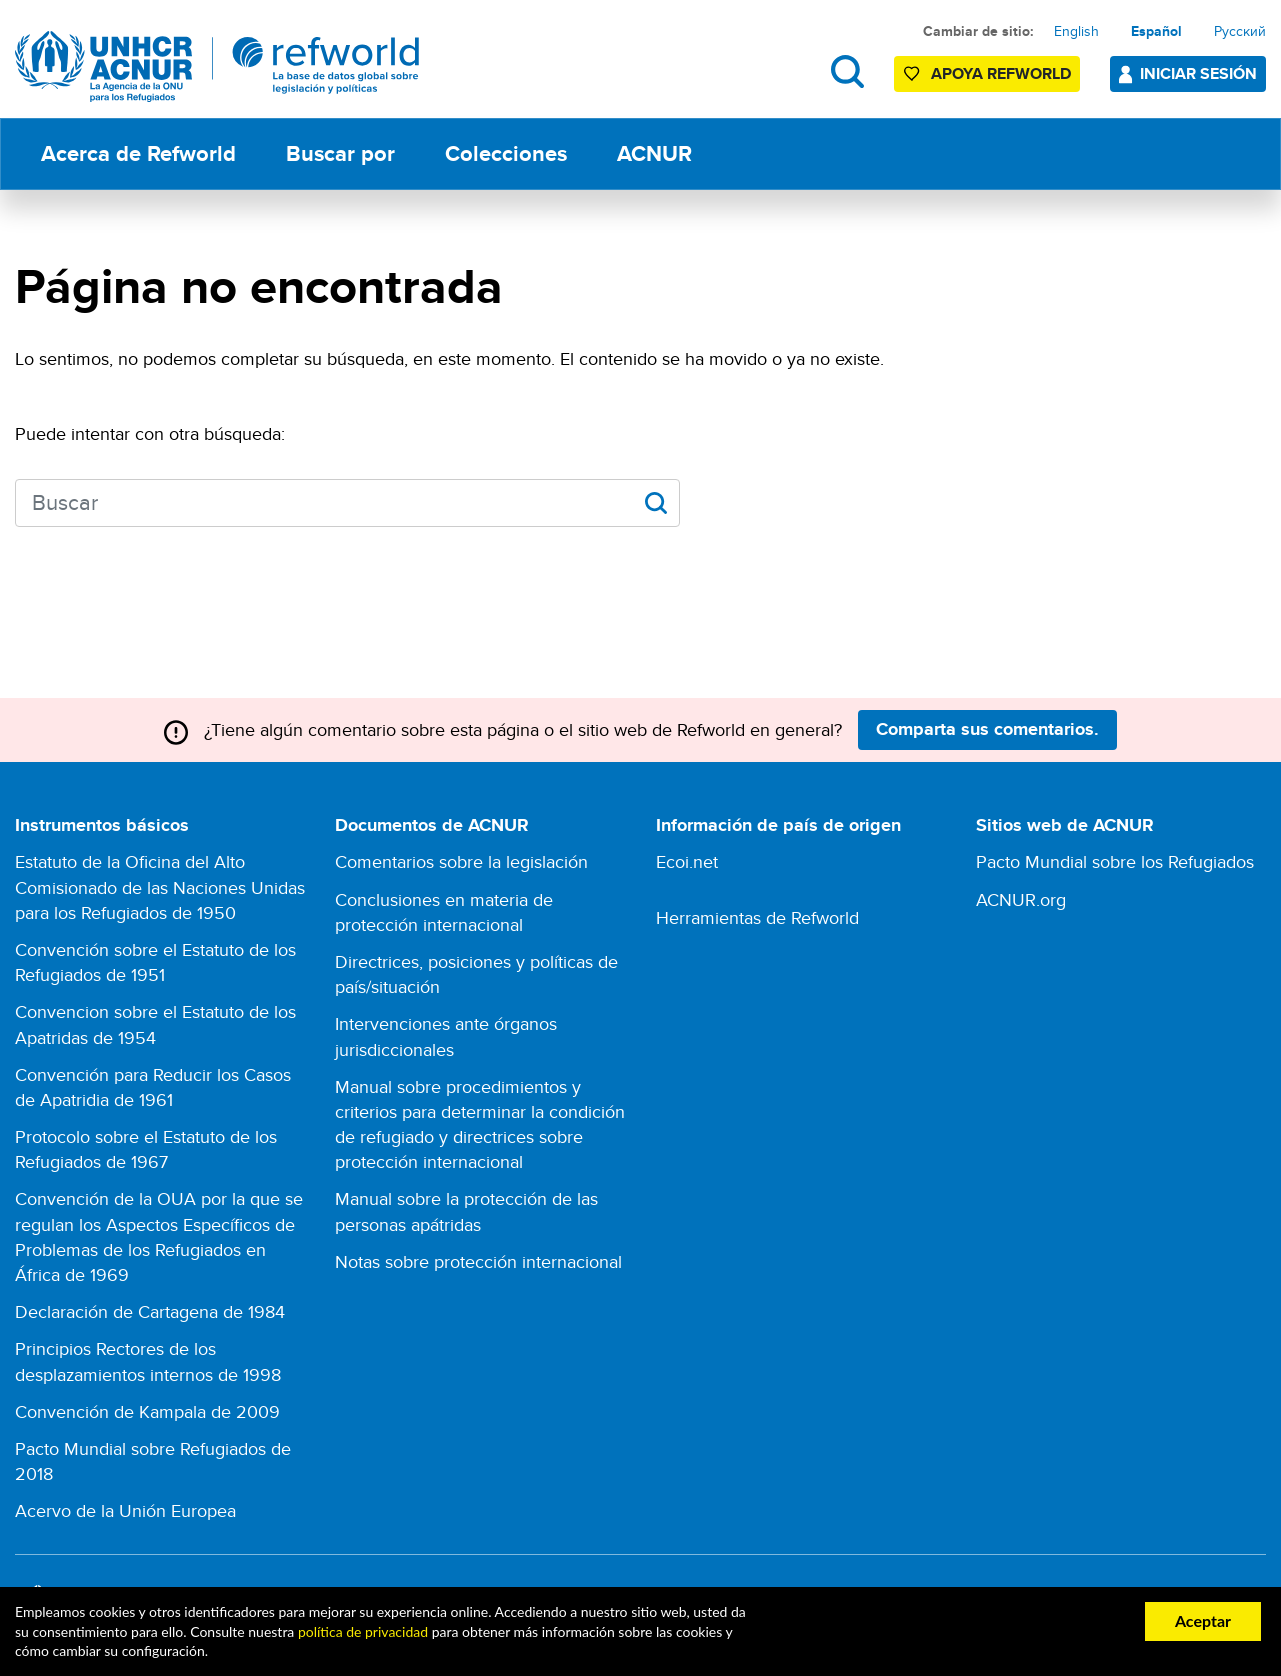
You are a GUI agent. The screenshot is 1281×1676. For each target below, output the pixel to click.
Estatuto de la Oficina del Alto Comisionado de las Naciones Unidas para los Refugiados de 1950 (160, 886)
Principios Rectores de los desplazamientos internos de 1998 (148, 1361)
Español (1156, 31)
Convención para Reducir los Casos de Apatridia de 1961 (153, 1087)
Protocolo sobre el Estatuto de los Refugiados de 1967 (146, 1149)
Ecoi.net (687, 861)
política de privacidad (363, 1631)
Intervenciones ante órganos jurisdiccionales (446, 1036)
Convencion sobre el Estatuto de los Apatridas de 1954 (155, 1024)
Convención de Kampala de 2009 (147, 1411)
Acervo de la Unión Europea (125, 1510)
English (1076, 31)
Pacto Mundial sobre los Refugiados (1115, 861)
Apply (655, 503)
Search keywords (15, 500)
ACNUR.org (1021, 899)
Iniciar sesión (1198, 73)
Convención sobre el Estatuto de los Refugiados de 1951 (155, 962)
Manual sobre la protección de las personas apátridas (466, 1211)
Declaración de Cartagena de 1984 (150, 1311)
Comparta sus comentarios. (987, 729)
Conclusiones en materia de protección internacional (444, 912)
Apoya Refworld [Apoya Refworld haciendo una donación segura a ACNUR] (1001, 73)
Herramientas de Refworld (757, 917)
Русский (1240, 31)
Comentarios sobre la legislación (461, 861)
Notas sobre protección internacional (478, 1261)
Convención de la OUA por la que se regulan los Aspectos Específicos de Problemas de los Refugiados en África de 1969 (159, 1236)
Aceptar (1203, 1620)
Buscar (847, 71)
